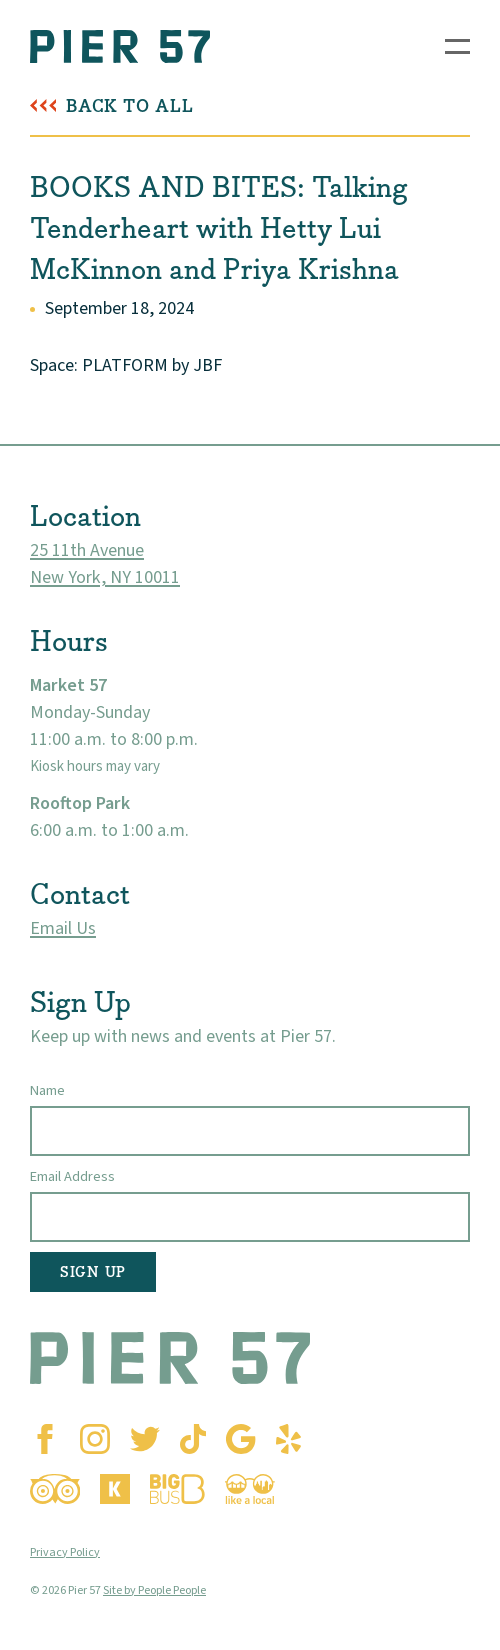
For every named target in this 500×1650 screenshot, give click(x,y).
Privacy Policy (65, 1552)
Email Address (72, 1176)
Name (47, 1090)
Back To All (130, 106)
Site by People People (154, 1590)
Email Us (63, 928)
